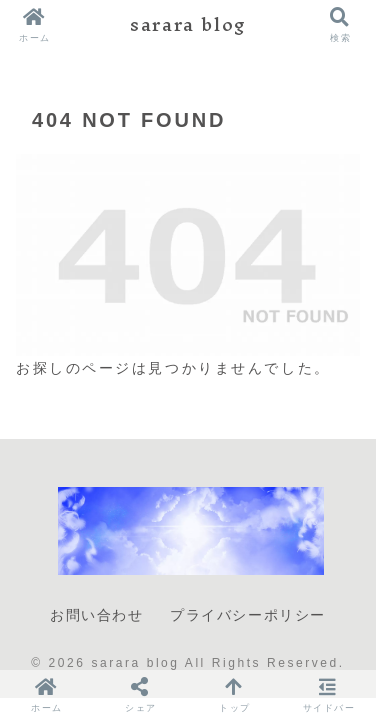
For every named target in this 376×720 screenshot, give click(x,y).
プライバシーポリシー (248, 614)
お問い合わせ (97, 614)
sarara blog (188, 24)
